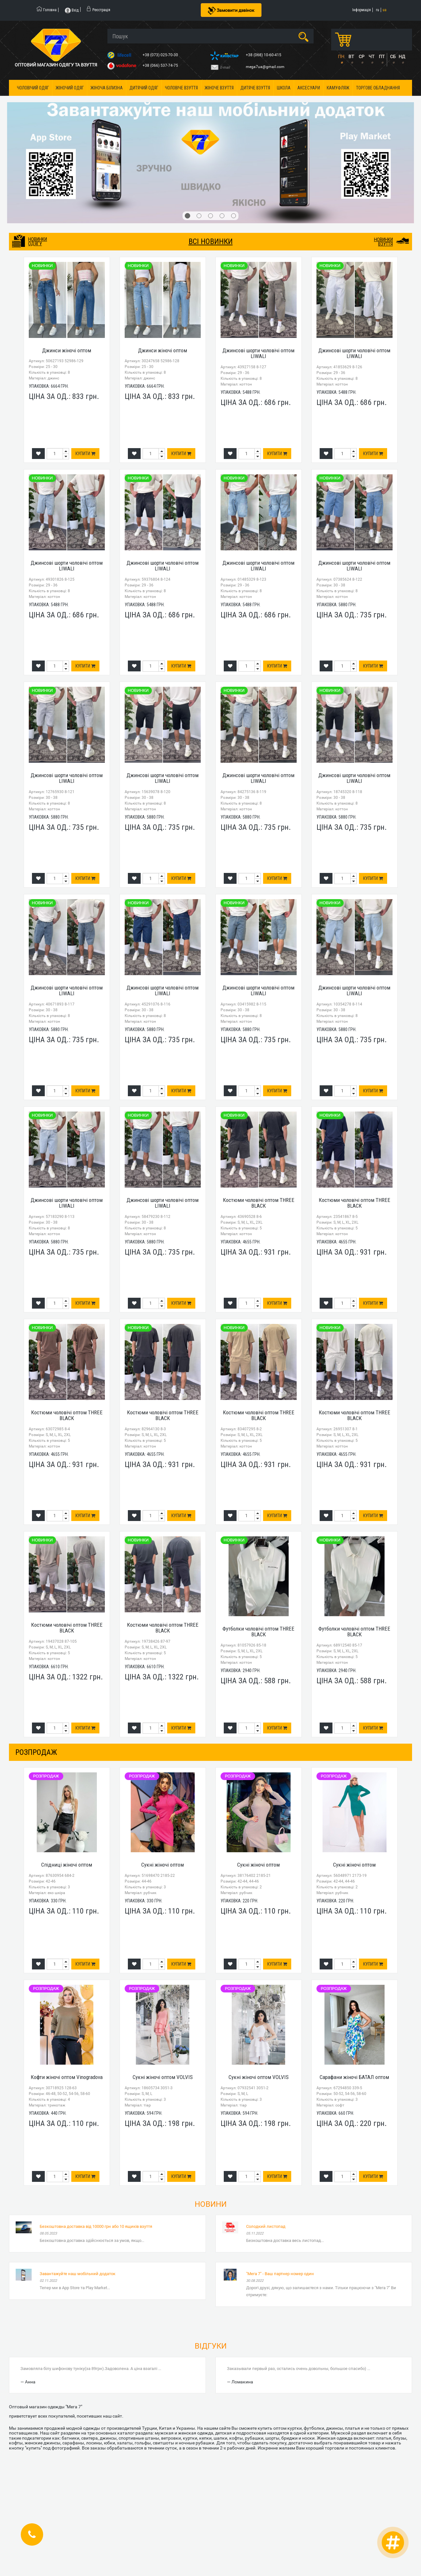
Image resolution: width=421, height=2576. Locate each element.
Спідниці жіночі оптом (66, 1864)
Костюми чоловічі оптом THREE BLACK (258, 1203)
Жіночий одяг (70, 87)
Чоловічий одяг (33, 87)
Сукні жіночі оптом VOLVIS (163, 2077)
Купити (85, 453)
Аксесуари (308, 87)
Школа (284, 87)
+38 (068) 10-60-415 (264, 55)
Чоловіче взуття (181, 87)
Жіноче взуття (219, 87)
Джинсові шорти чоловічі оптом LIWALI (258, 353)
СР (361, 56)
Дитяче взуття (255, 87)
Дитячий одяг (143, 87)
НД (402, 56)
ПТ (382, 56)
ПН (341, 56)
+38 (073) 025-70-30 (161, 55)
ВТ (351, 56)
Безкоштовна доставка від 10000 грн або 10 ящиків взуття (96, 2226)
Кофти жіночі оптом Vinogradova (67, 2077)
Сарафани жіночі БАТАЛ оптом (354, 2077)
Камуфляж (338, 87)
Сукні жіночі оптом (162, 1864)
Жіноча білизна (106, 87)
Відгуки (211, 2346)
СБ (393, 56)
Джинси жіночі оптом (66, 350)
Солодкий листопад (265, 2226)
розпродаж (36, 1752)
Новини (211, 2204)
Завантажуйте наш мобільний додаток (77, 2273)
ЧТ (371, 56)
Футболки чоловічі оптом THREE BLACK (258, 1631)
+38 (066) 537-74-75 (161, 65)
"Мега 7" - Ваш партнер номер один (280, 2273)
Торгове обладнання (378, 87)
